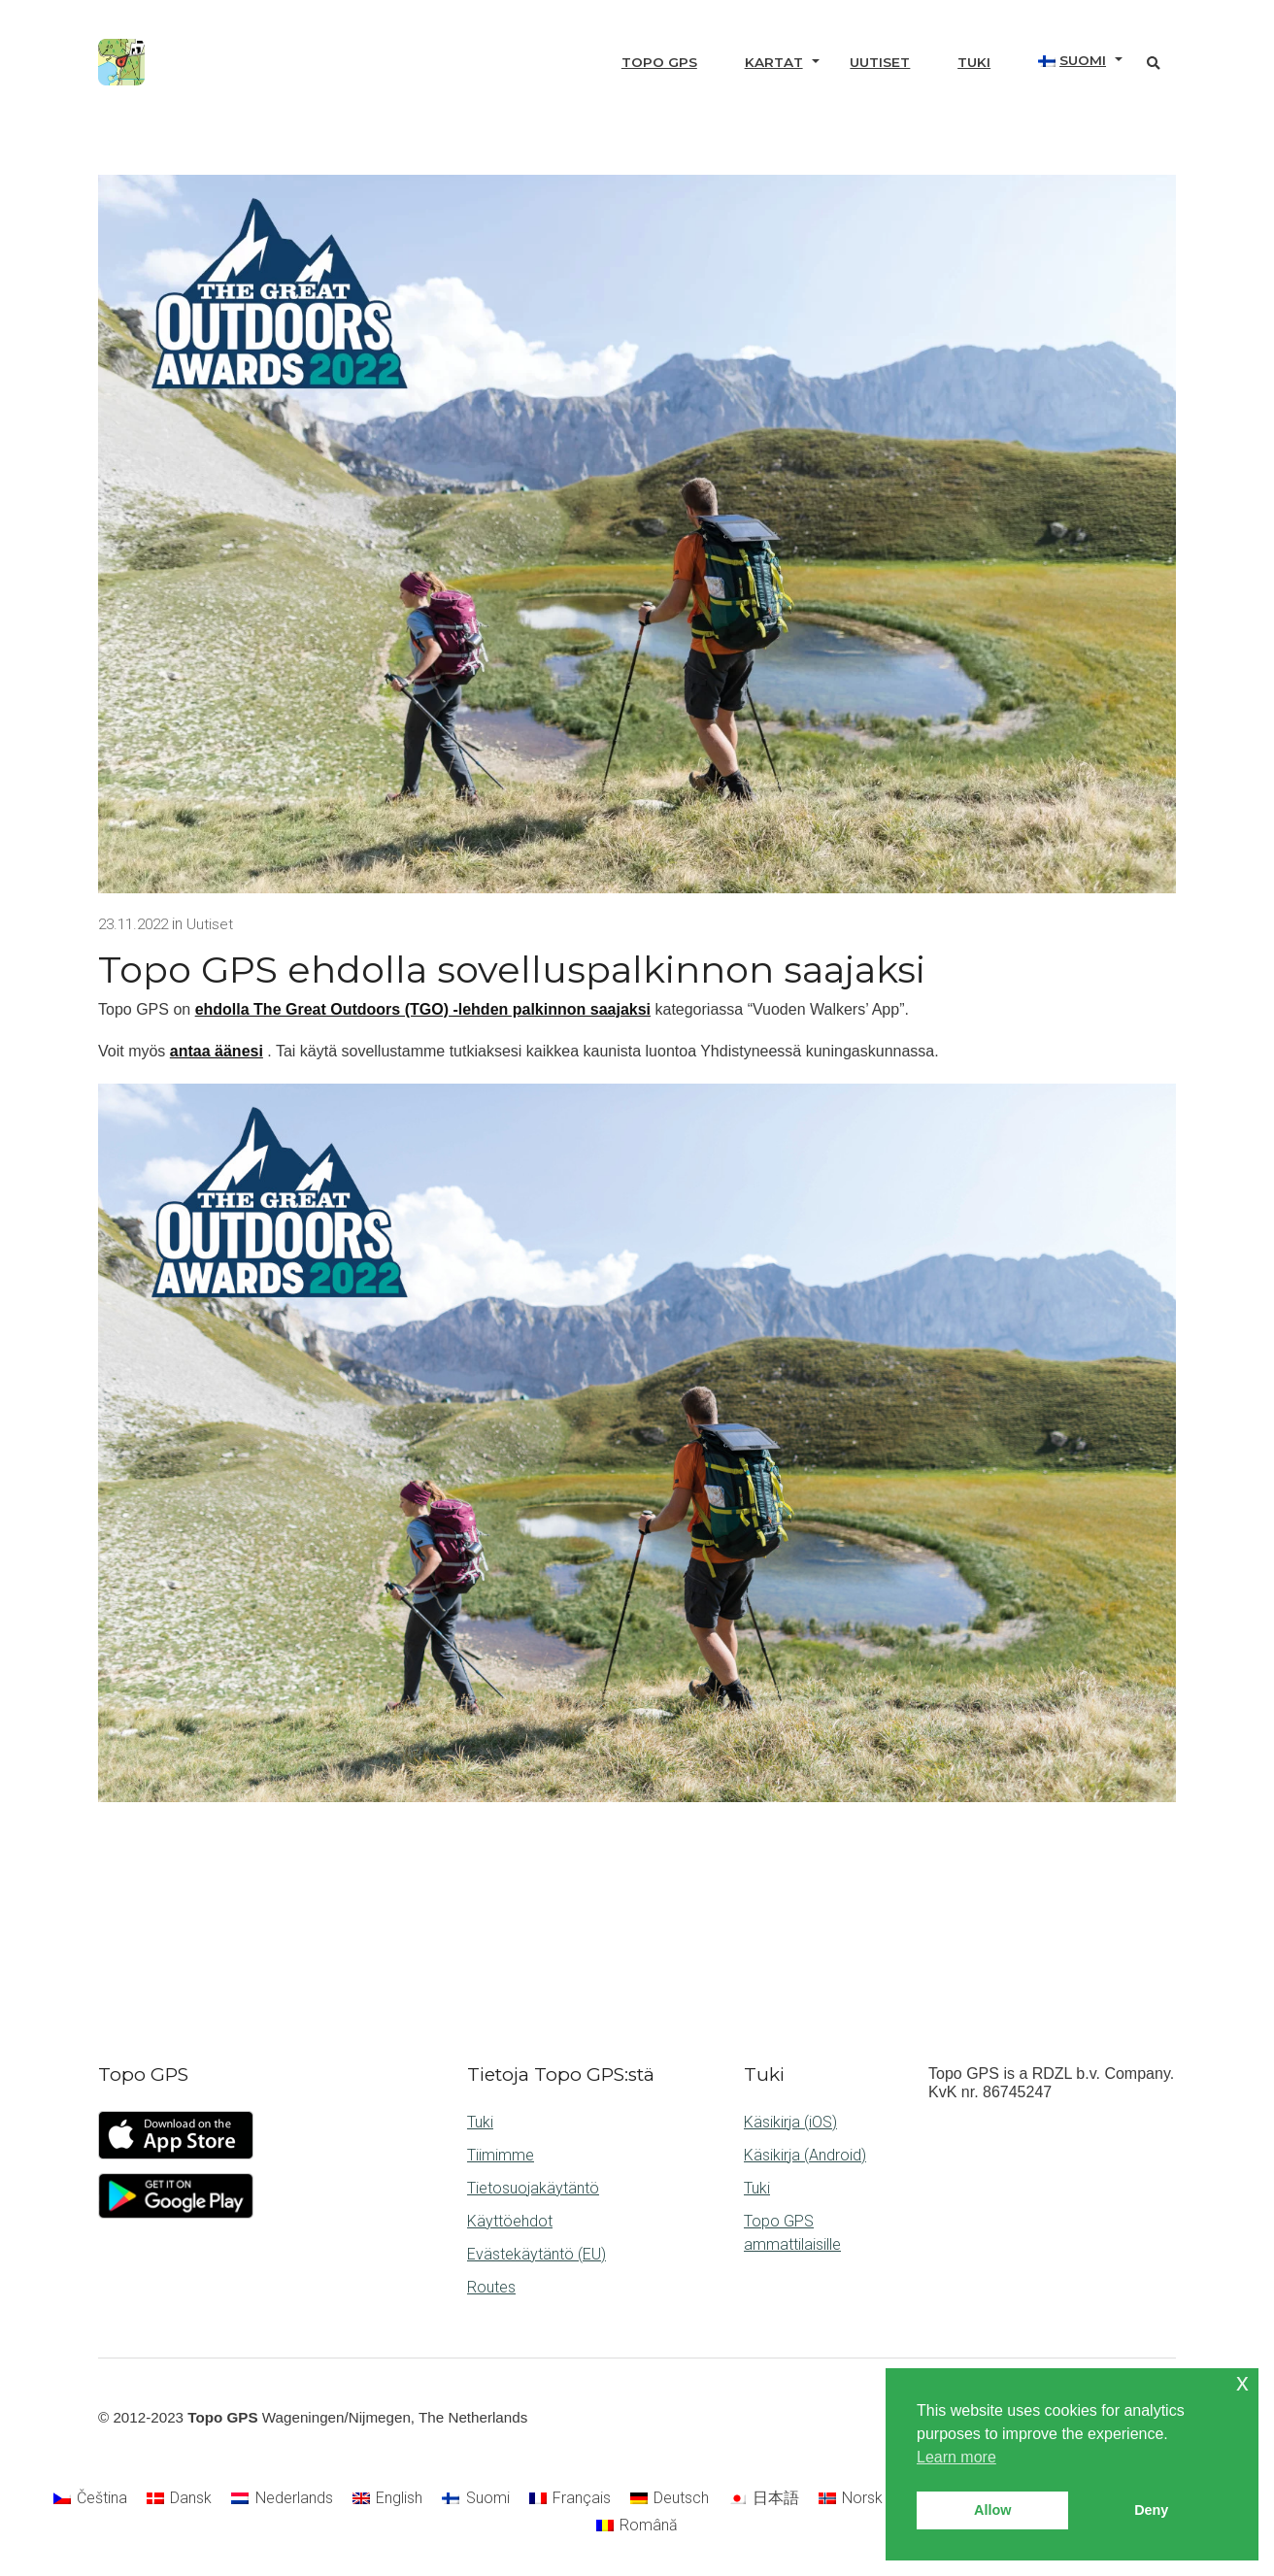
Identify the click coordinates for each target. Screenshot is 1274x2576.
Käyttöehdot (510, 2221)
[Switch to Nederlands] (281, 2499)
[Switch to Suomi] (475, 2499)
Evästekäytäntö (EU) (536, 2254)
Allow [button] (992, 2510)
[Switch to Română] (637, 2525)
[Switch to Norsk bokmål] (878, 2499)
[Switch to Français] (570, 2499)
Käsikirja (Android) (805, 2155)
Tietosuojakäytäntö (533, 2188)
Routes (491, 2287)
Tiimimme (500, 2155)
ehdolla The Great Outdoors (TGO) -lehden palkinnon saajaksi (423, 1009)
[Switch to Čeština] (90, 2499)
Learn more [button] (956, 2457)
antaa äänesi (216, 1051)
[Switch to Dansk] (179, 2499)
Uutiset (880, 62)
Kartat (774, 62)
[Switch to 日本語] (763, 2499)
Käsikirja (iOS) (790, 2122)
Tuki (973, 62)
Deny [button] (1151, 2510)
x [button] (1242, 2382)
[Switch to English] (387, 2499)
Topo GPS (659, 62)
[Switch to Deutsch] (669, 2499)
